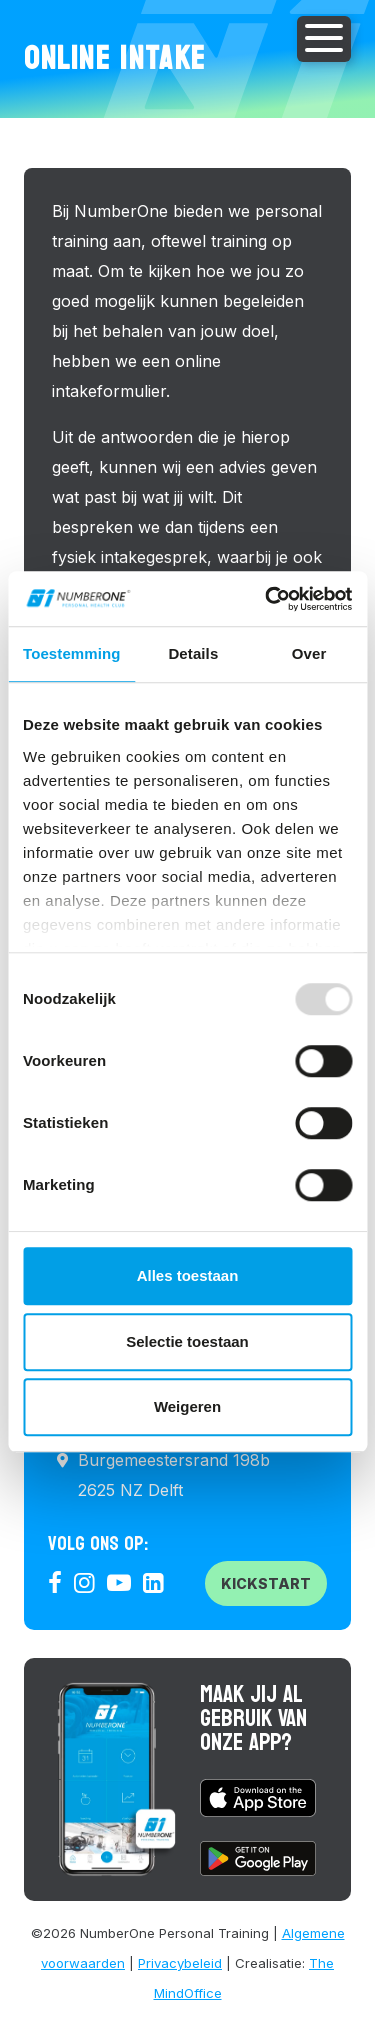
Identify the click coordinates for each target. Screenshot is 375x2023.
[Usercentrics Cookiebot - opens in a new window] (267, 599)
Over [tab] (309, 653)
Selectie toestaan (187, 1341)
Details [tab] (193, 653)
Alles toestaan (188, 1275)
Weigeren (187, 1406)
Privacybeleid (180, 1963)
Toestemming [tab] (72, 653)
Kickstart (266, 1583)
